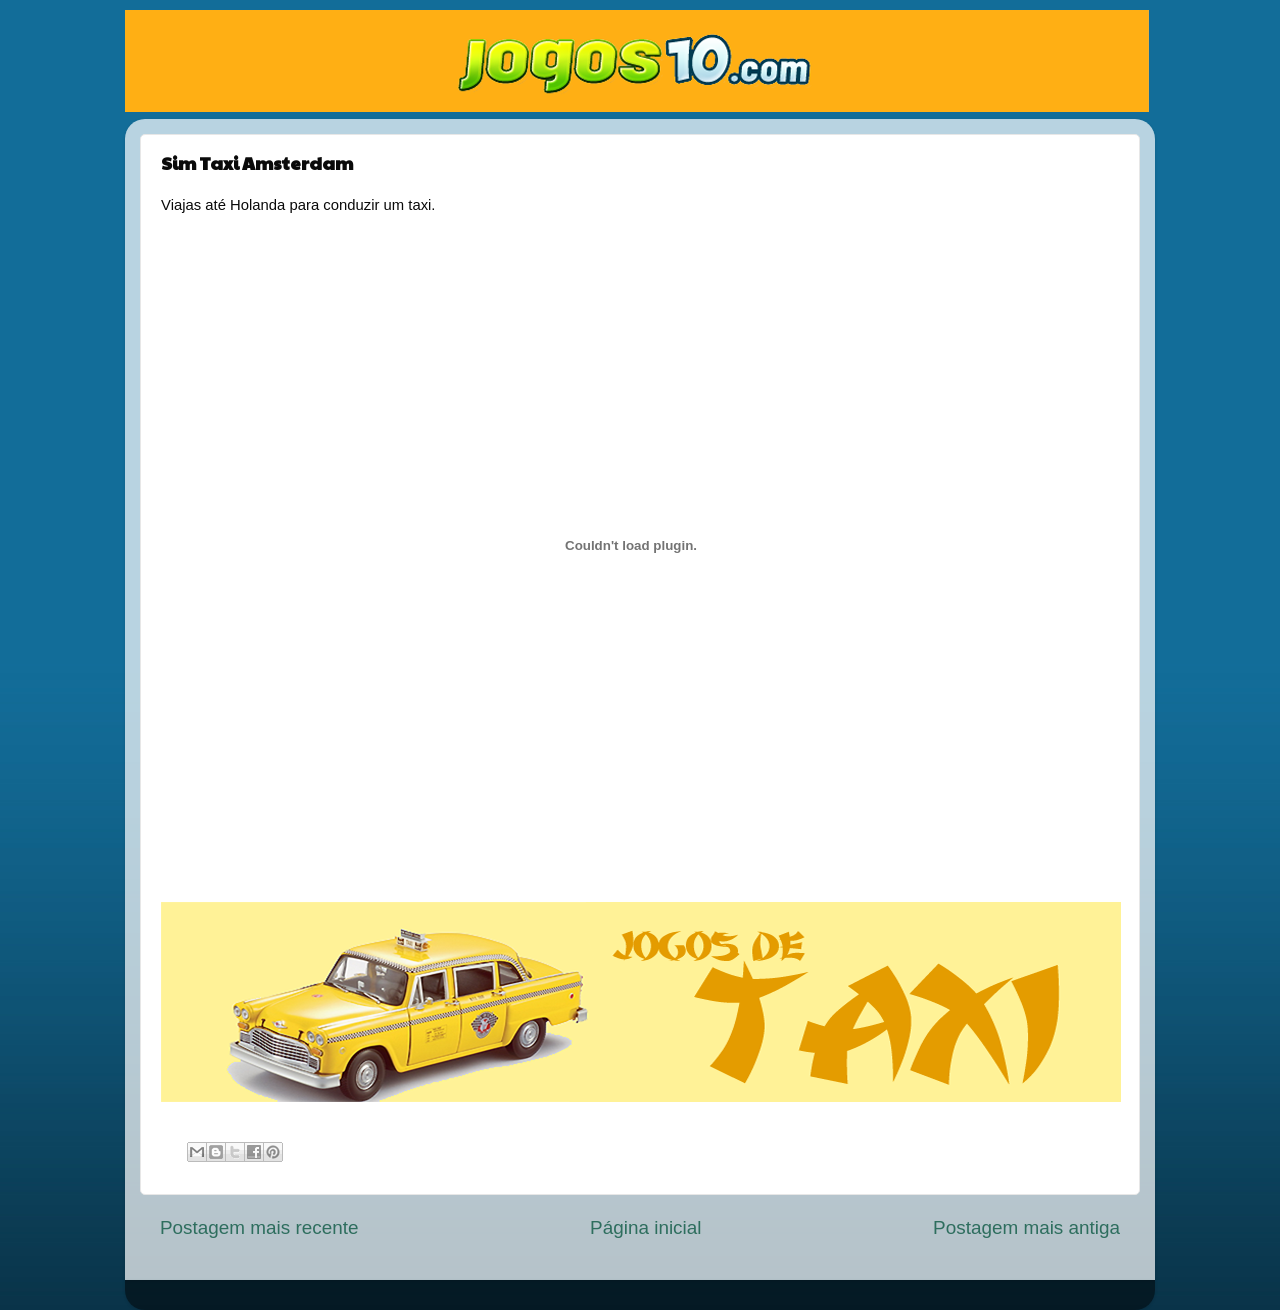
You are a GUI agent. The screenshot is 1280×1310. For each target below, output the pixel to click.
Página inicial (645, 1227)
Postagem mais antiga (1026, 1227)
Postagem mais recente (259, 1227)
